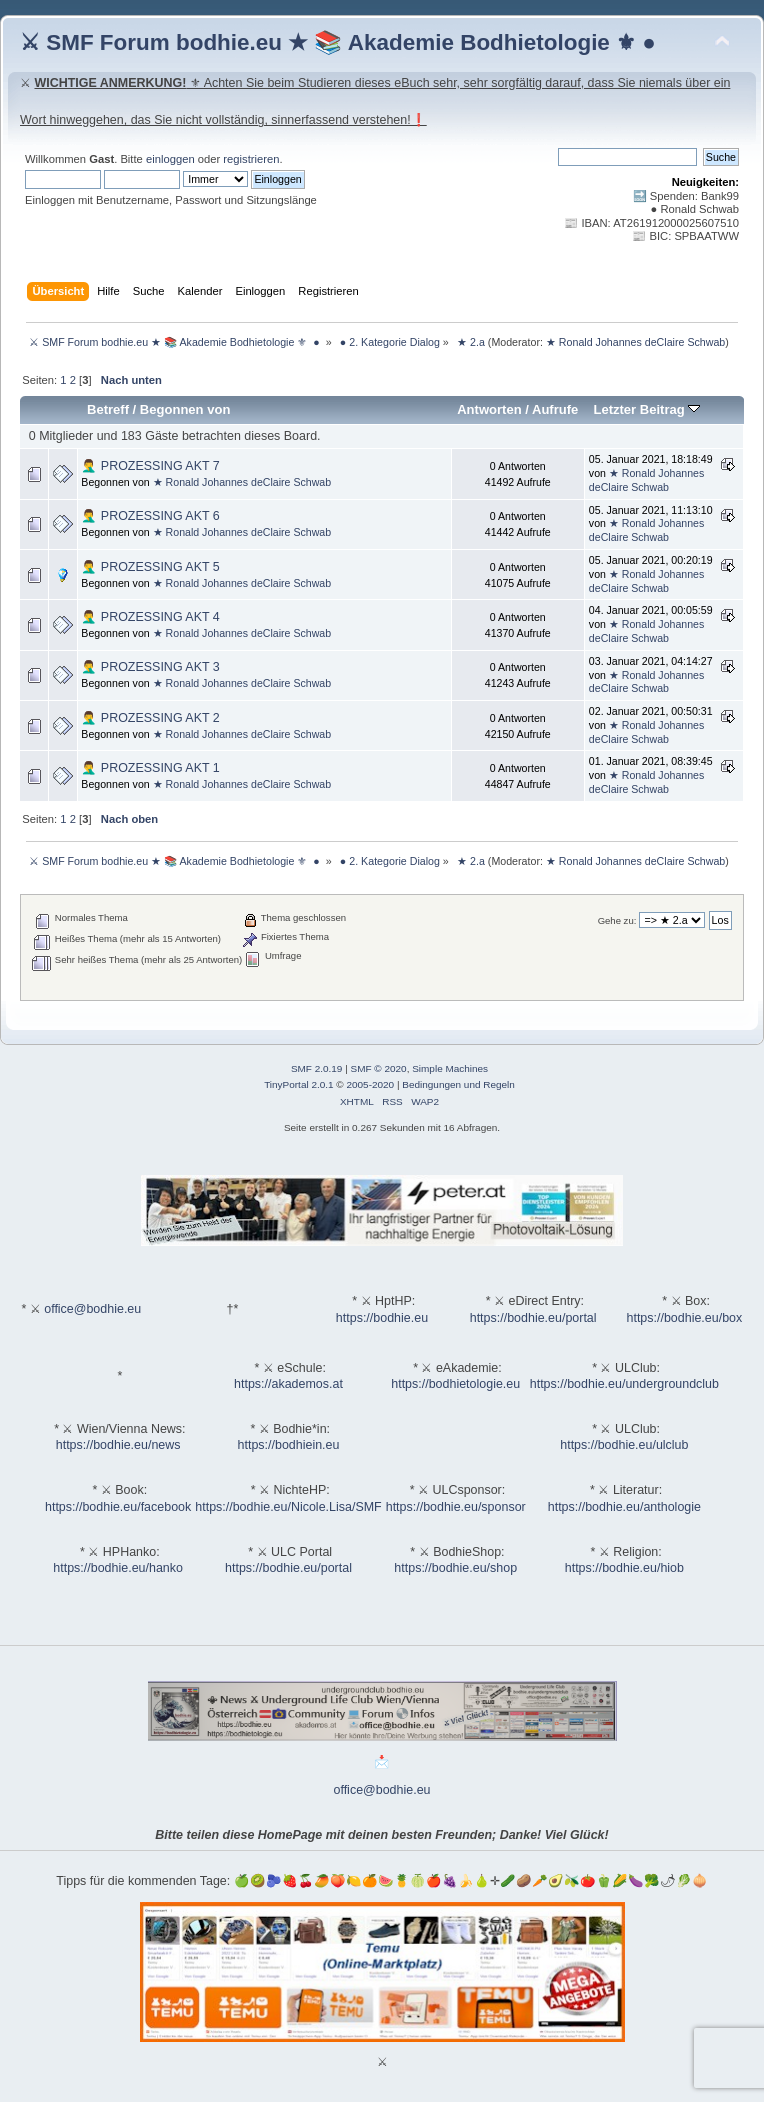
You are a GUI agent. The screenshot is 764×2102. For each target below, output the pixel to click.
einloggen (170, 159)
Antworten (489, 409)
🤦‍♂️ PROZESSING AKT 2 (150, 718)
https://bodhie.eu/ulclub (624, 1445)
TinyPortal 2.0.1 (298, 1084)
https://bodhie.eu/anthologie (624, 1507)
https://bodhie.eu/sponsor (456, 1507)
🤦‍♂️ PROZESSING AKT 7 (150, 466)
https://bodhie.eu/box (684, 1318)
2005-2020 (370, 1084)
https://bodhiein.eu (289, 1445)
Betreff (108, 409)
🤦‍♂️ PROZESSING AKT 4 (150, 617)
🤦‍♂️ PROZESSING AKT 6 (150, 516)
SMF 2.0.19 (317, 1068)
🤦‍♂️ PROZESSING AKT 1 (150, 768)
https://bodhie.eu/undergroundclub (624, 1384)
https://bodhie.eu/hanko (118, 1568)
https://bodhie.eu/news (118, 1445)
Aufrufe (555, 409)
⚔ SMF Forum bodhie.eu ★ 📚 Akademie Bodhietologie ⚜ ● (338, 42)
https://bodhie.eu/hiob (624, 1568)
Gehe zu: (617, 920)
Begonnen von (185, 409)
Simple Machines (450, 1068)
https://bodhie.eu (382, 1318)
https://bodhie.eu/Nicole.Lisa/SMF (288, 1507)
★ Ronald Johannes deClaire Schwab (635, 342)
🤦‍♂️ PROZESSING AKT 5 (150, 567)
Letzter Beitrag (646, 409)
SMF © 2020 (379, 1068)
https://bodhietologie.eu (455, 1384)
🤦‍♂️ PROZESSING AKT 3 (150, 667)
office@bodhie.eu (92, 1309)
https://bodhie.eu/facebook (118, 1507)
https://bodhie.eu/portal (533, 1318)
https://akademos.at (288, 1384)
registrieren (251, 159)
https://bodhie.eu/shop (455, 1568)
